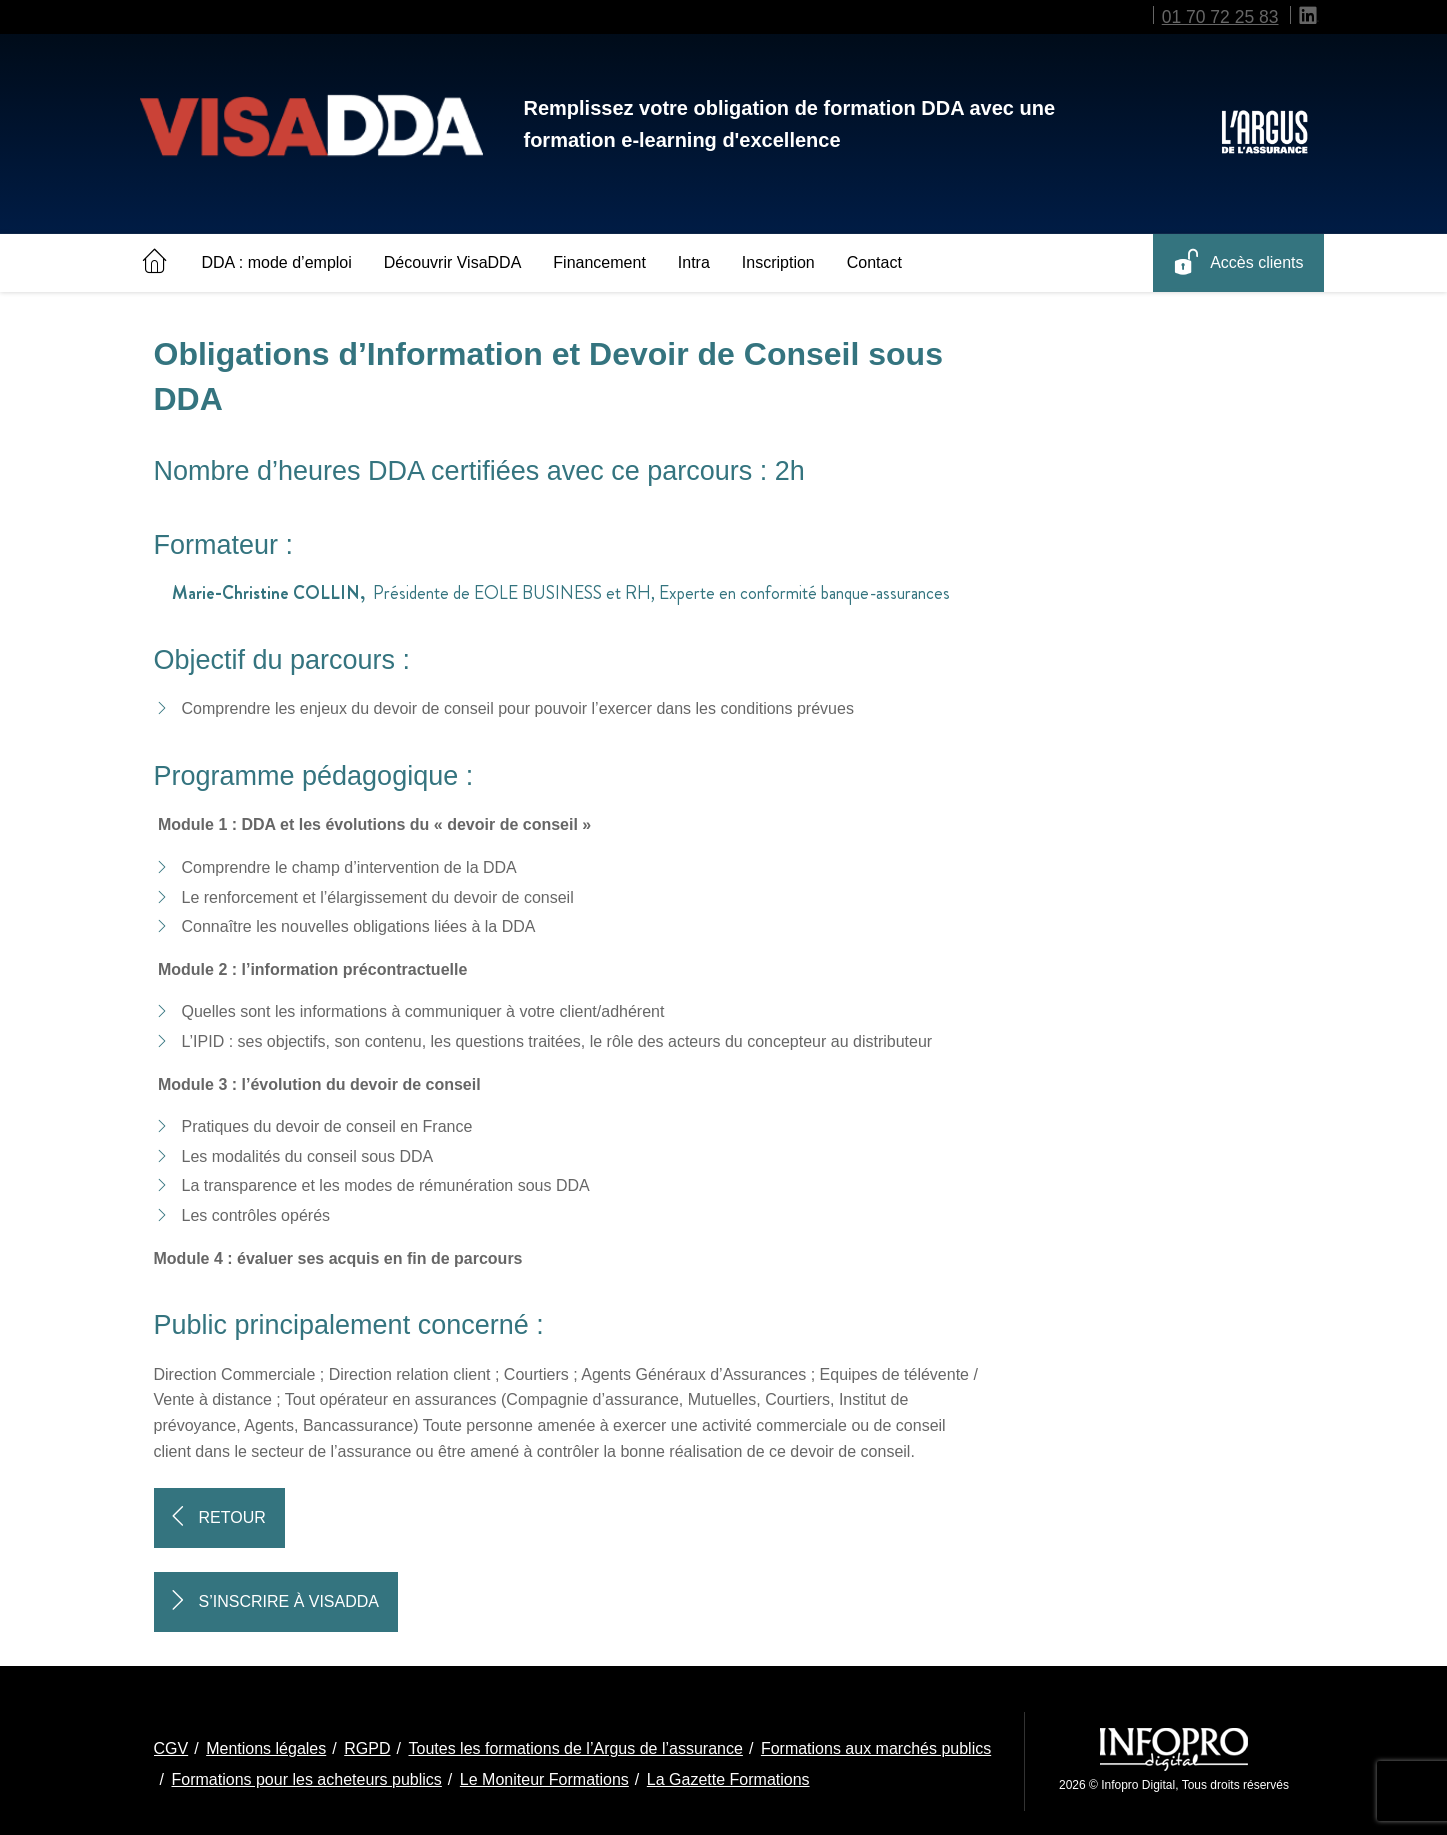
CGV (171, 1748)
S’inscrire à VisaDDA (289, 1601)
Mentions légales (266, 1748)
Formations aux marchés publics (876, 1748)
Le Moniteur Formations (544, 1779)
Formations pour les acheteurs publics (307, 1779)
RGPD (367, 1748)
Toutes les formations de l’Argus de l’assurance (575, 1748)
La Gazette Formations (728, 1779)
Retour (232, 1517)
